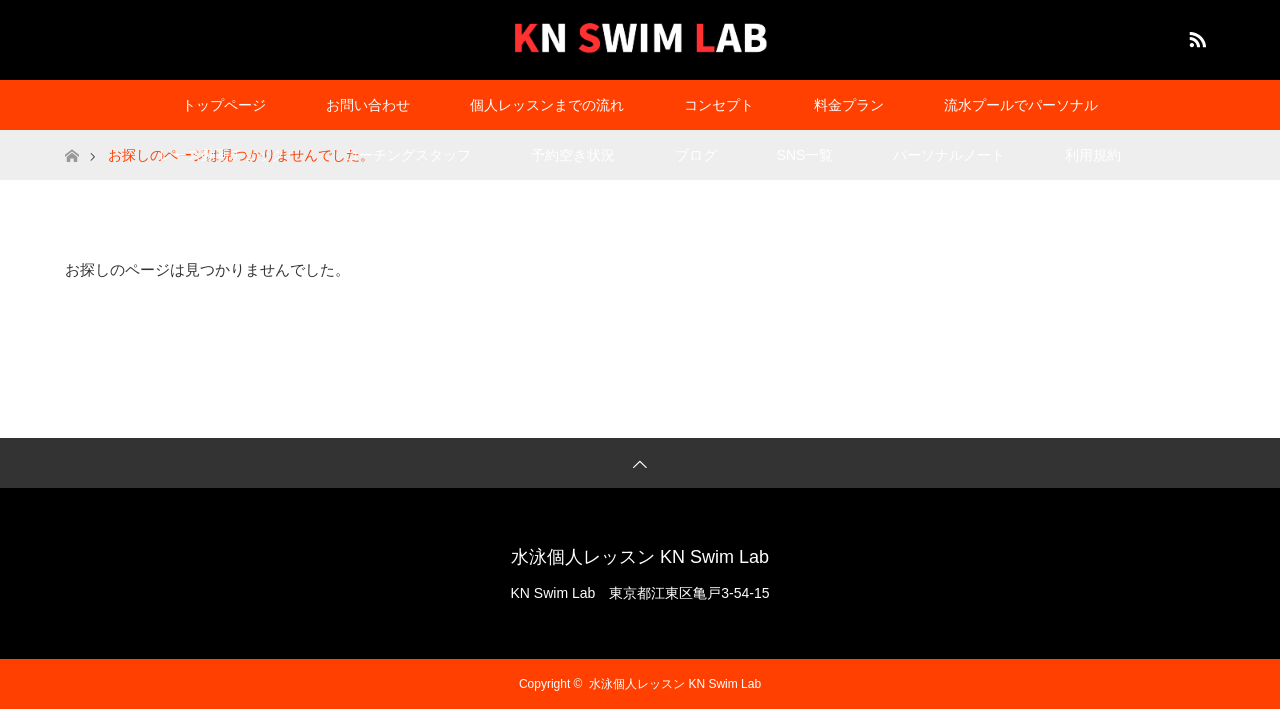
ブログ (696, 155)
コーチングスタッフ (408, 155)
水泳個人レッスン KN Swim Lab (640, 557)
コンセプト (719, 105)
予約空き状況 (573, 155)
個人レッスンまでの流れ (547, 105)
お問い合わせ (368, 105)
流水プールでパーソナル (1021, 105)
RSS (1195, 36)
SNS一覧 (805, 155)
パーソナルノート (949, 155)
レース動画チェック (222, 155)
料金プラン (849, 105)
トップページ (224, 105)
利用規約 (1093, 155)
